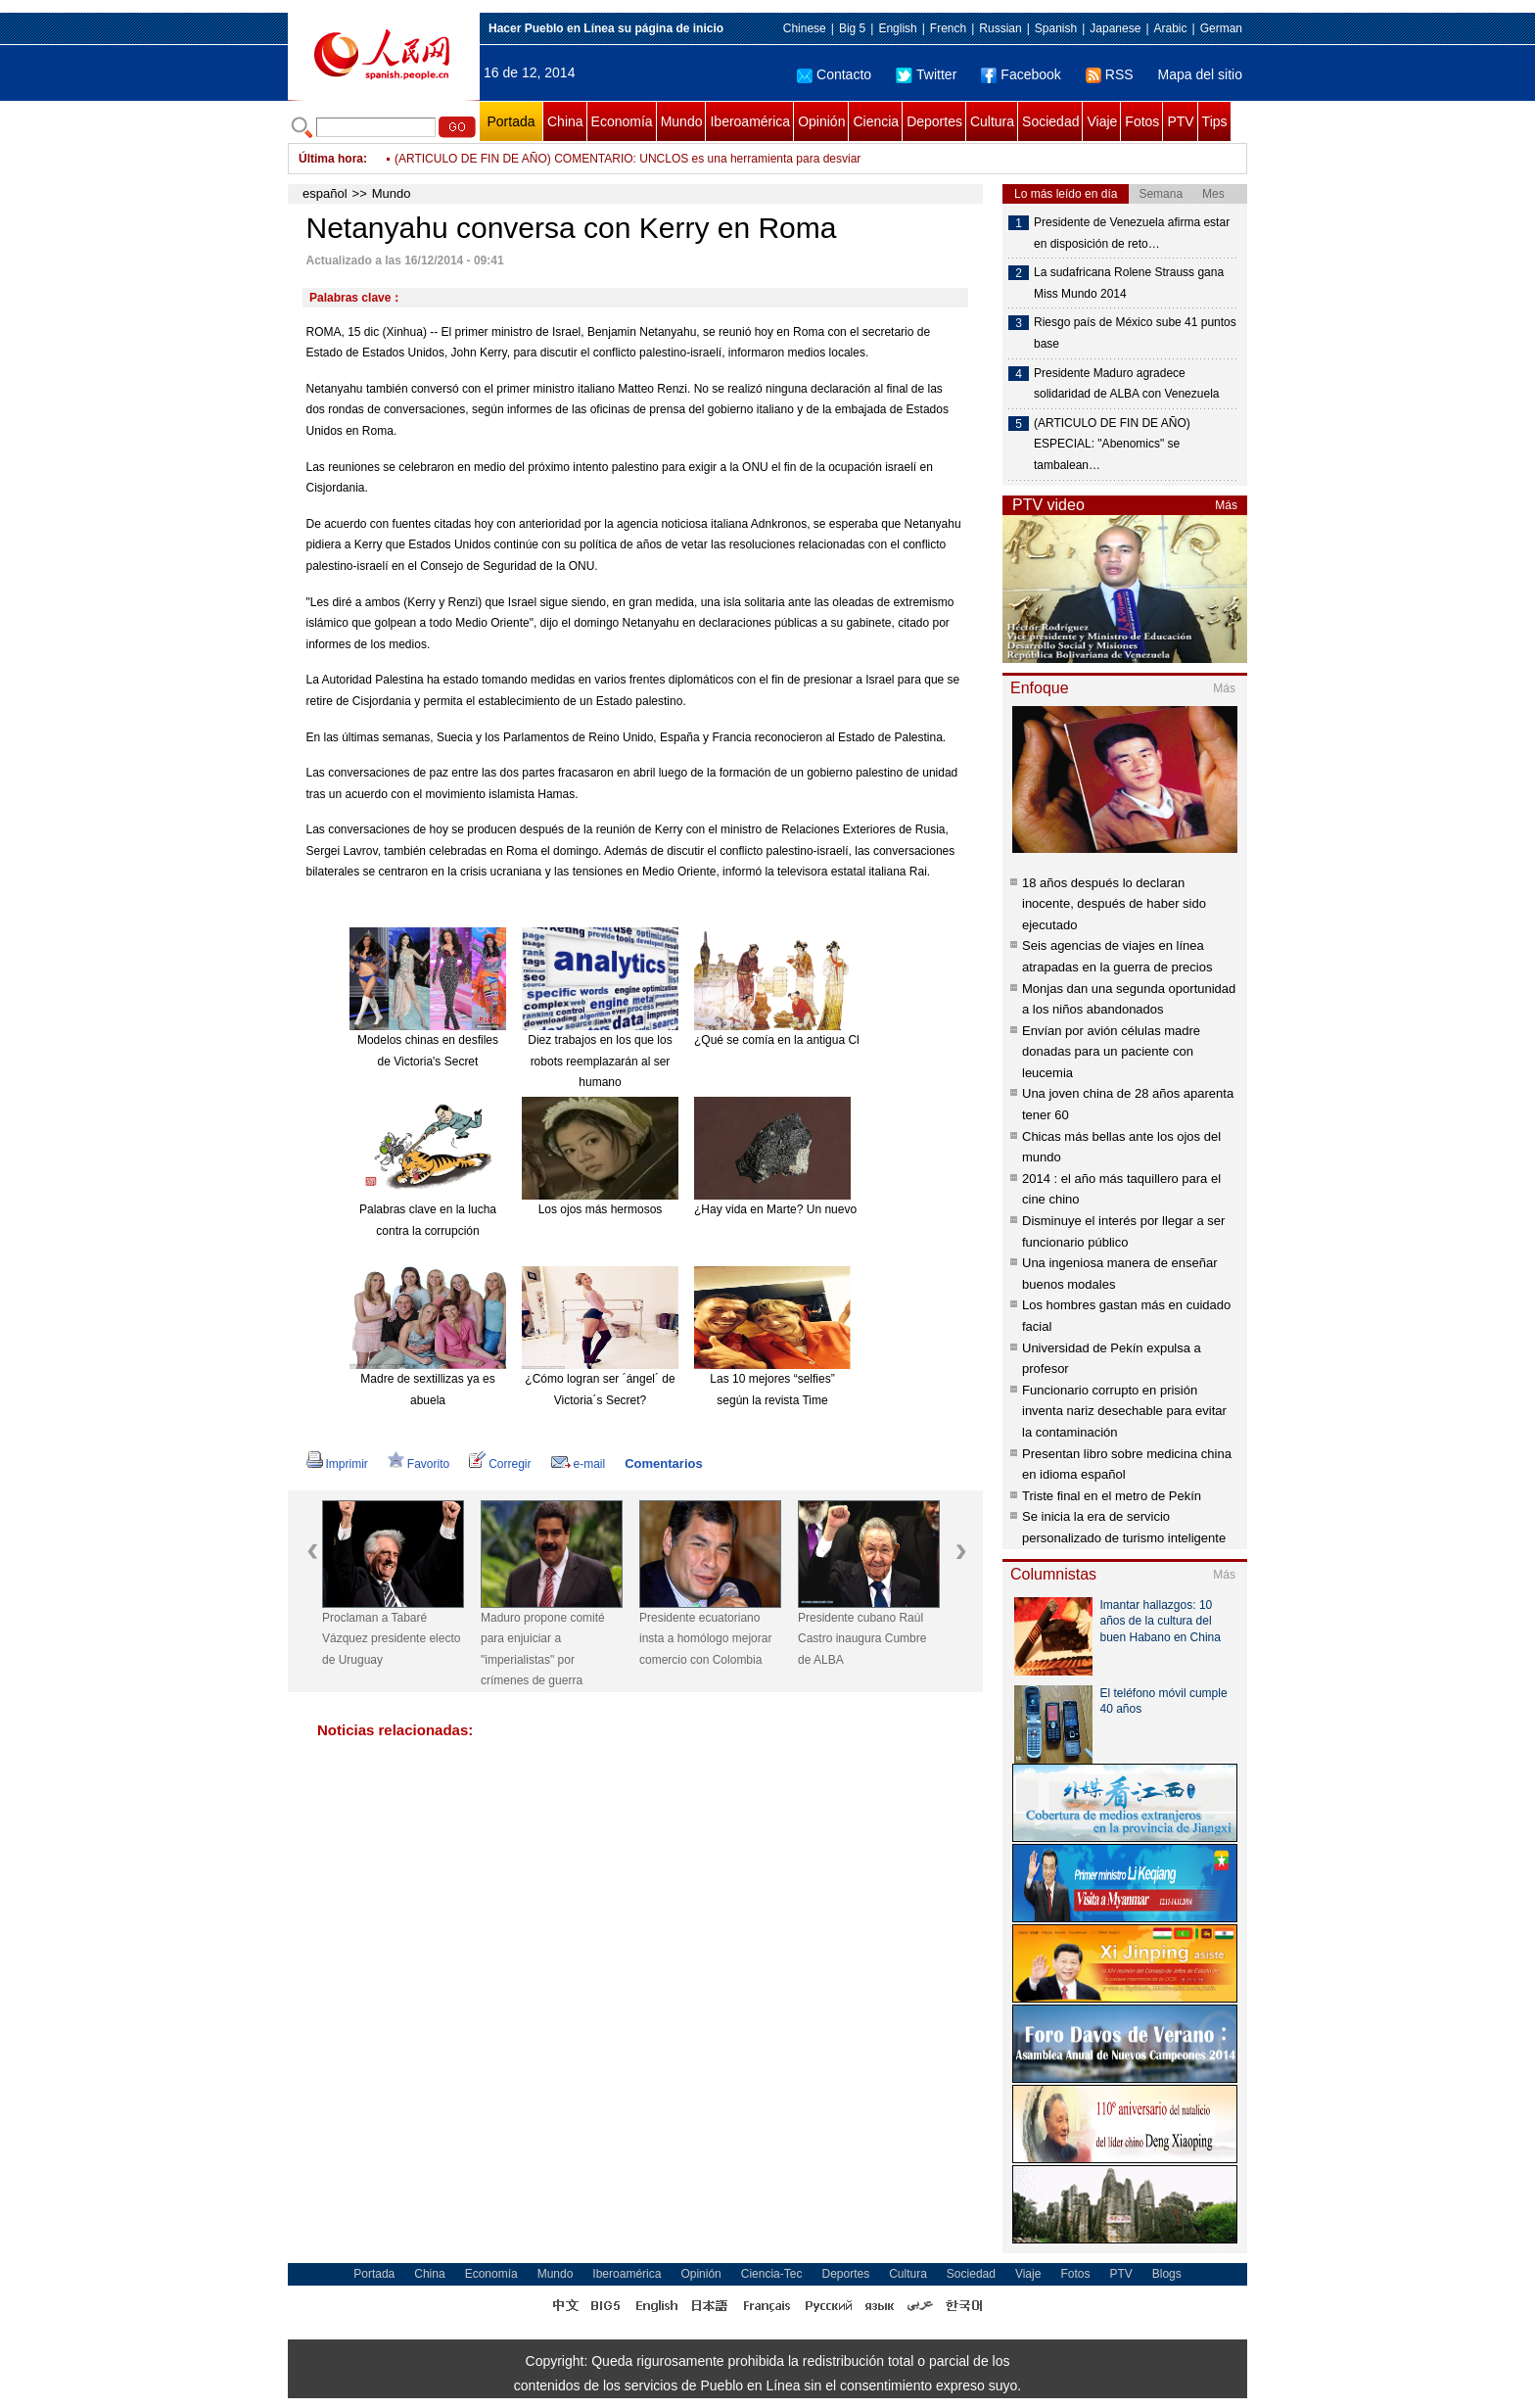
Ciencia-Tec (772, 2274)
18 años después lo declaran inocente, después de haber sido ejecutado (1114, 903)
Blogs (1167, 2274)
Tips (1215, 121)
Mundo (682, 121)
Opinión (821, 121)
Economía (622, 121)
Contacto (834, 74)
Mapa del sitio (1200, 74)
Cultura (992, 121)
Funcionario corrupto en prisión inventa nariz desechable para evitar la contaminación (1124, 1411)
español (325, 193)
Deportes (934, 121)
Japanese (1115, 28)
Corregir (500, 1464)
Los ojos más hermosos (600, 1209)
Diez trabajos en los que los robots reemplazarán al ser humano (600, 1061)
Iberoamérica (750, 121)
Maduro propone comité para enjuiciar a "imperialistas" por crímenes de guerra (543, 1649)
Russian (1000, 28)
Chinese (804, 28)
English (897, 28)
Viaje (1102, 121)
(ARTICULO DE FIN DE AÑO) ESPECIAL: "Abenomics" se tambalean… (1112, 444)
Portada (511, 121)
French (948, 28)
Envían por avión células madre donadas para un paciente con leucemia (1111, 1051)
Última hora (331, 158)
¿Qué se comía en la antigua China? (789, 1040)
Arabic (1170, 28)
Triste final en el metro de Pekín (1111, 1495)
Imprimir (337, 1464)
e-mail (578, 1464)
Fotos (1142, 121)
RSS (1110, 74)
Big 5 (852, 28)
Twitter (926, 74)
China (565, 121)
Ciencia (876, 121)
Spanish (1056, 28)
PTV (1180, 121)
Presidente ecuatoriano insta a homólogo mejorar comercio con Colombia (705, 1639)
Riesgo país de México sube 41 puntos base (1135, 333)
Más (1226, 505)
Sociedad (1050, 121)
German (1221, 28)
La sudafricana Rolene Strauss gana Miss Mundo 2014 (1129, 283)
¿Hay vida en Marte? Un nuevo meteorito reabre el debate (846, 1209)
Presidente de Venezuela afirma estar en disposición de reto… (1132, 233)
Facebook (1020, 74)
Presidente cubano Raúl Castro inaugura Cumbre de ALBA (862, 1639)
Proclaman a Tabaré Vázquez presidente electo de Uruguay (391, 1639)
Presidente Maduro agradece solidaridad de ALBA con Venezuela (1126, 383)
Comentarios (663, 1463)
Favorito (418, 1464)
